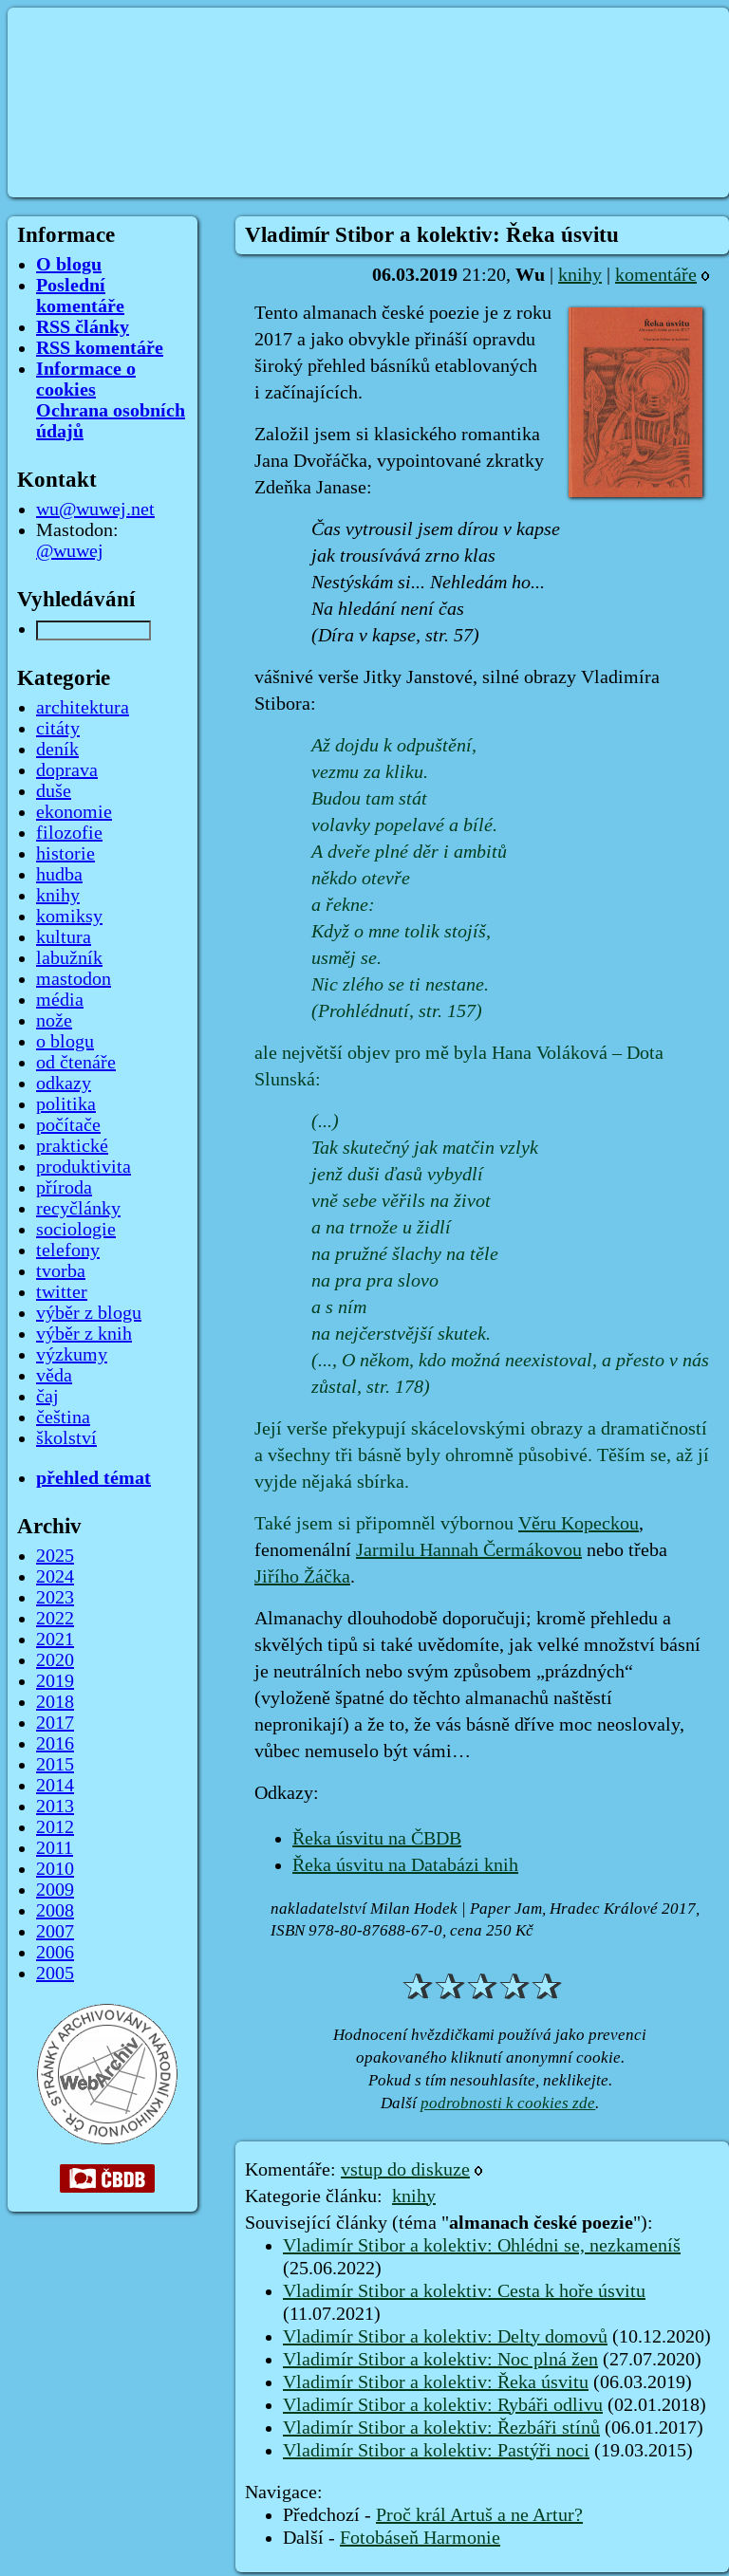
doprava (67, 770)
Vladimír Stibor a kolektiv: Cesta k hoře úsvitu (464, 2291)
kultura (63, 937)
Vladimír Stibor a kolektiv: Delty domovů (445, 2336)
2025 (55, 1556)
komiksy (69, 916)
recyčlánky (78, 1208)
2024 (55, 1576)
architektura (82, 707)
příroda (64, 1187)
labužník (69, 958)
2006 (55, 1952)
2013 (55, 1806)
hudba (59, 874)
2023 (55, 1597)
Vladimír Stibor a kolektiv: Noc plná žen (440, 2359)
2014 (55, 1785)
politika (66, 1104)
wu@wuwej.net (95, 509)
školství (66, 1438)
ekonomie (74, 812)
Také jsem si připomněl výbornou (386, 1523)
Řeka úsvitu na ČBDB (376, 1838)
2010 (55, 1869)
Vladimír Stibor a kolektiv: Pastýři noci (436, 2450)
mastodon (73, 979)
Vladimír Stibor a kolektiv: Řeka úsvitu (436, 2382)
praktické (72, 1146)
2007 (55, 1931)
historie (65, 853)
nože (54, 1020)
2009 (55, 1890)
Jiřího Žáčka (302, 1576)
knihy (580, 275)
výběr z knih (84, 1334)
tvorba (60, 1271)
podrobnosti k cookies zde (508, 2103)
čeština (63, 1417)
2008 (55, 1910)
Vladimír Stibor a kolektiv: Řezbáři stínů (441, 2428)
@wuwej (69, 551)
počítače (68, 1125)
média (60, 1000)
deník (57, 749)
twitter (61, 1292)
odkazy (63, 1083)
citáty (58, 728)
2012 (55, 1827)
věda (54, 1375)
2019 (55, 1681)
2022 (55, 1618)
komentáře (656, 275)
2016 (55, 1743)
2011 (54, 1848)
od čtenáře (76, 1062)
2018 (55, 1702)
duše (53, 791)
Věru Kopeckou (578, 1523)
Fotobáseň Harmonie (420, 2538)
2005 (55, 1973)
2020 (55, 1660)
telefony (68, 1250)
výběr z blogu (88, 1313)
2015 (55, 1764)
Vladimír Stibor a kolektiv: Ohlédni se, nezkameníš (482, 2245)
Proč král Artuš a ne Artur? (479, 2515)
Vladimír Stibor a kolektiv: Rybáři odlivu (443, 2405)
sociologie (76, 1229)
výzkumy (71, 1354)
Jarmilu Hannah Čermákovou (469, 1550)
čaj (47, 1396)
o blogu (65, 1041)
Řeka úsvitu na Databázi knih (405, 1865)
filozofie (69, 833)
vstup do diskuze (405, 2169)
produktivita (83, 1167)
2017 (55, 1723)
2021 (55, 1639)
